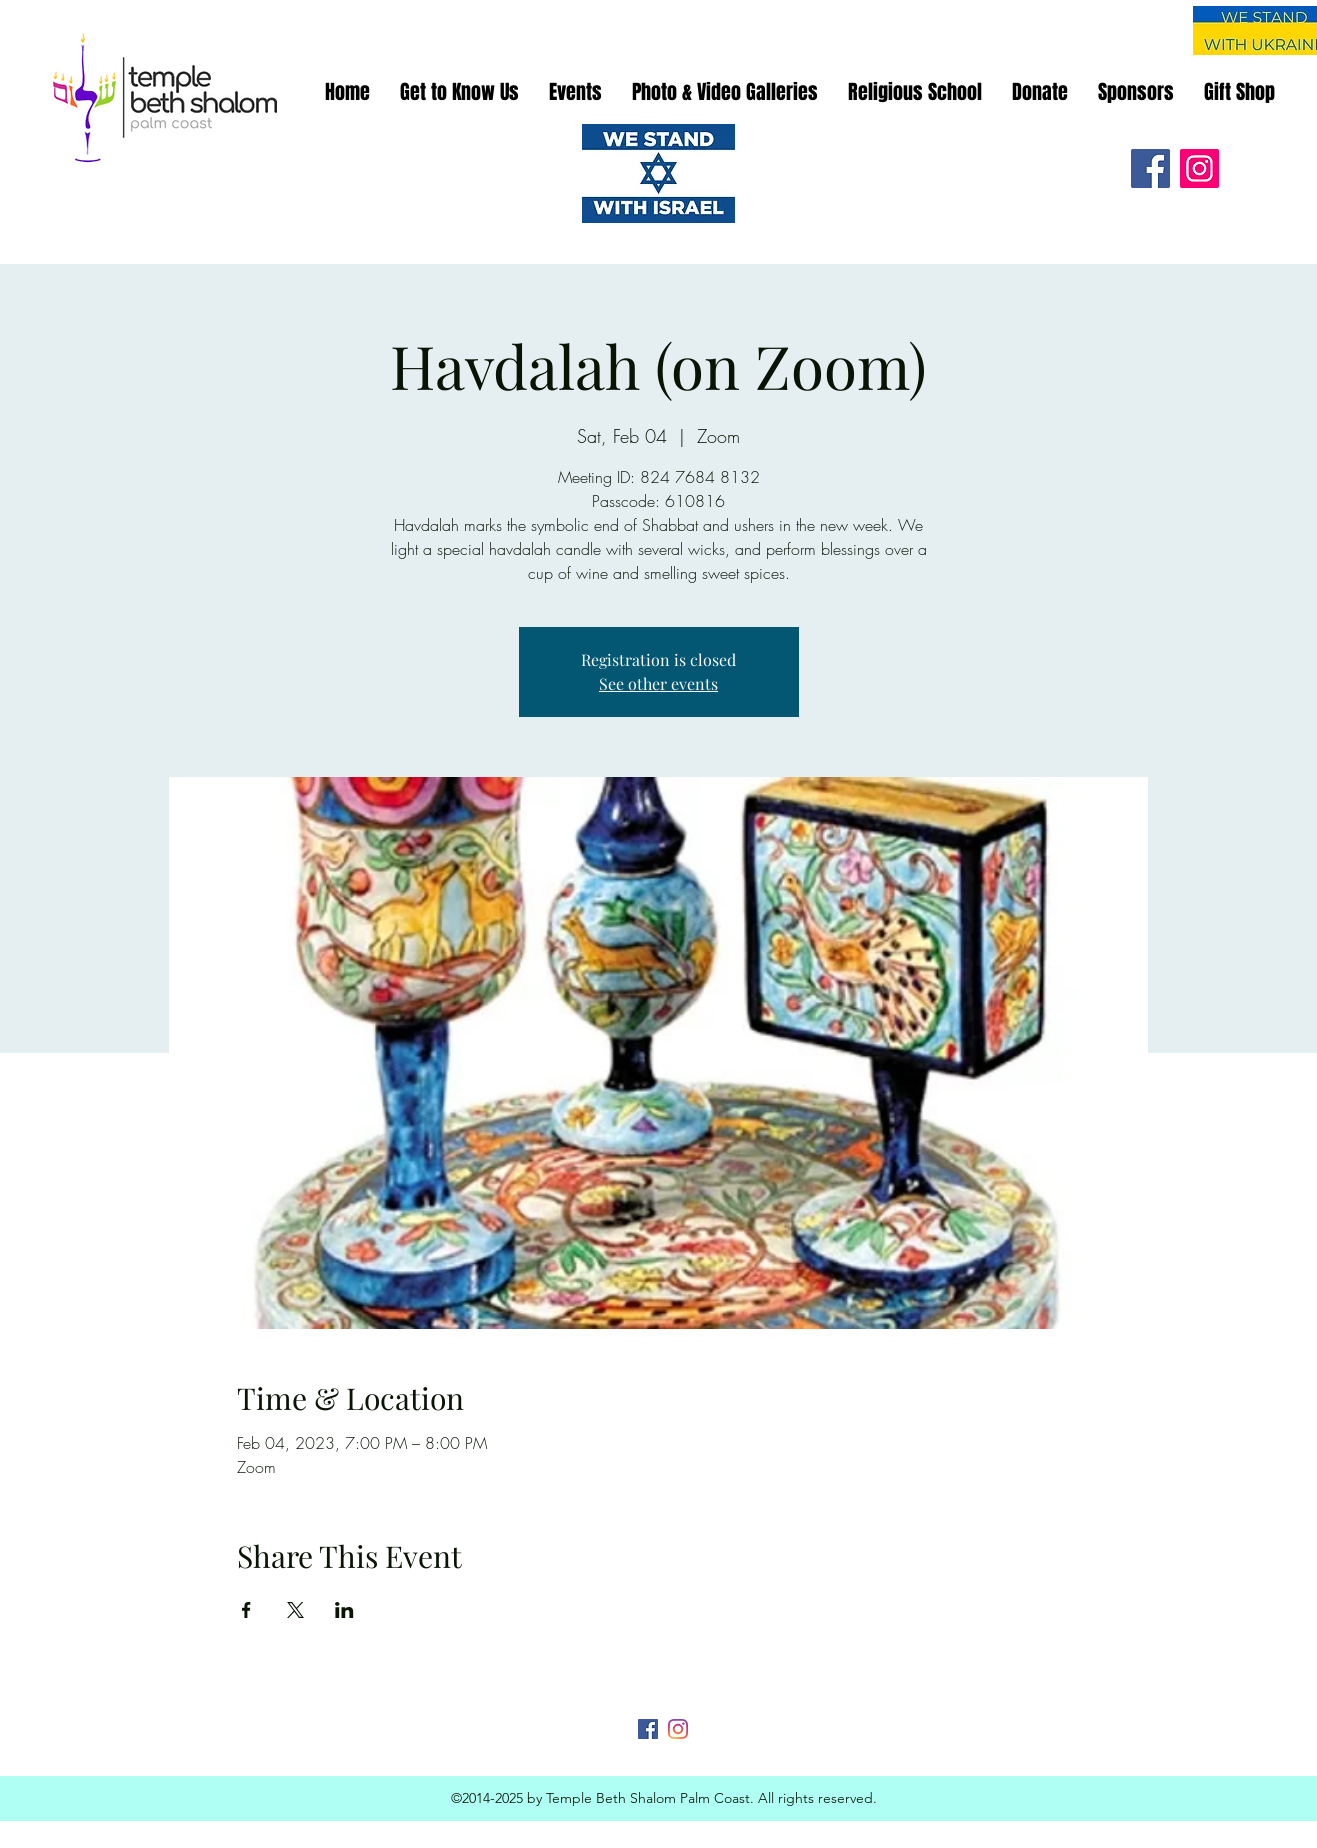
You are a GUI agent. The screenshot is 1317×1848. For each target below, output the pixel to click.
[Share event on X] (295, 1610)
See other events (658, 683)
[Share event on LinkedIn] (344, 1610)
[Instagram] (1199, 168)
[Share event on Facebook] (246, 1610)
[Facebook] (1150, 168)
